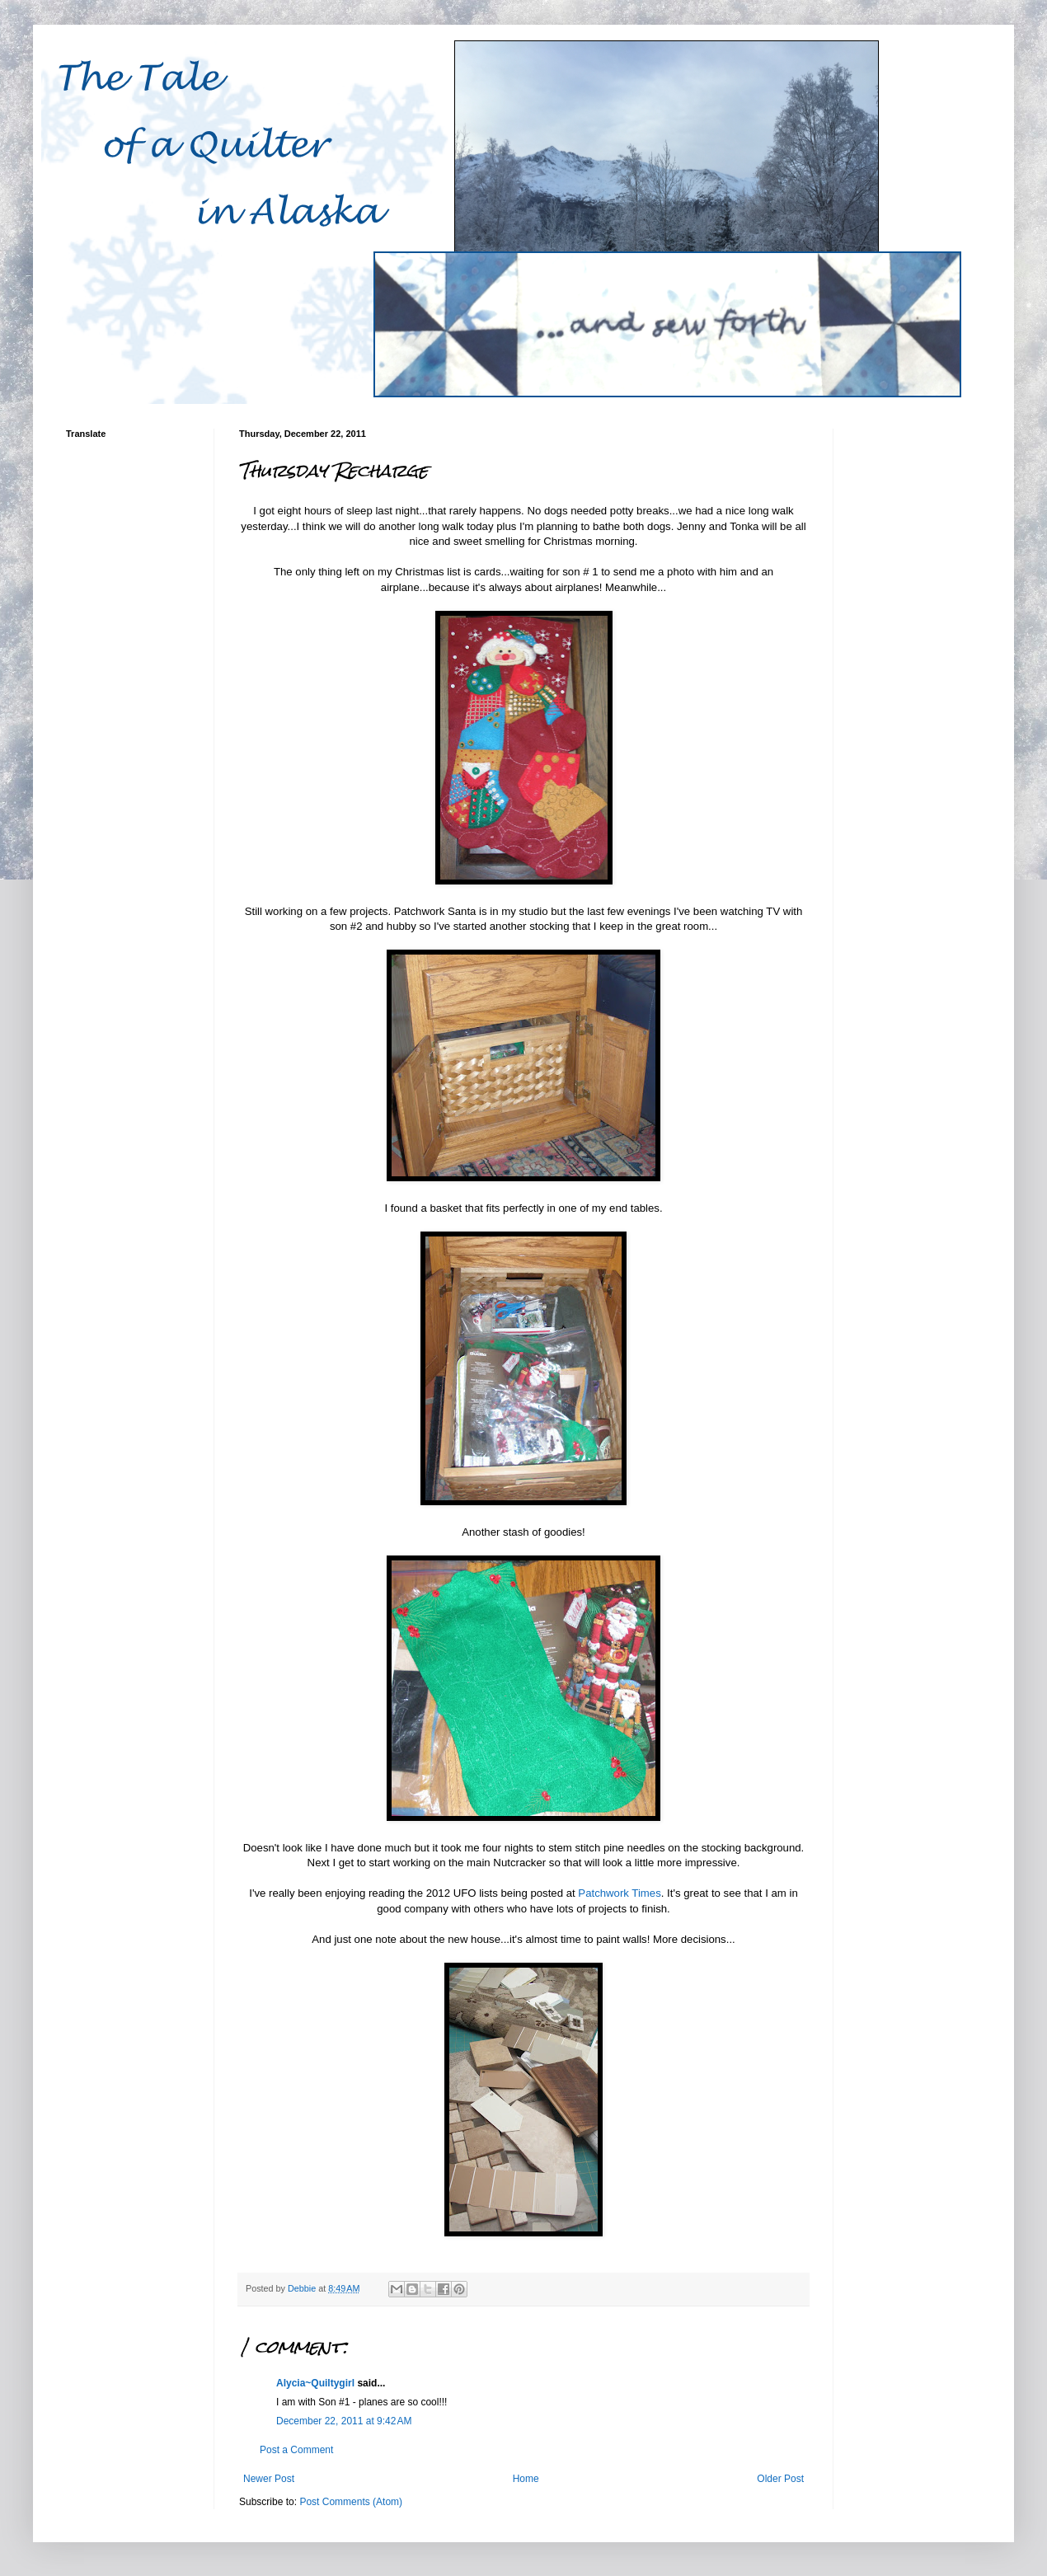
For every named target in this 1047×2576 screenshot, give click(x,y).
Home (526, 2479)
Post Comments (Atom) (350, 2502)
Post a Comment (296, 2450)
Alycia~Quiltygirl (315, 2383)
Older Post (780, 2479)
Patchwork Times (619, 1893)
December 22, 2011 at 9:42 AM (343, 2421)
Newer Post (268, 2479)
